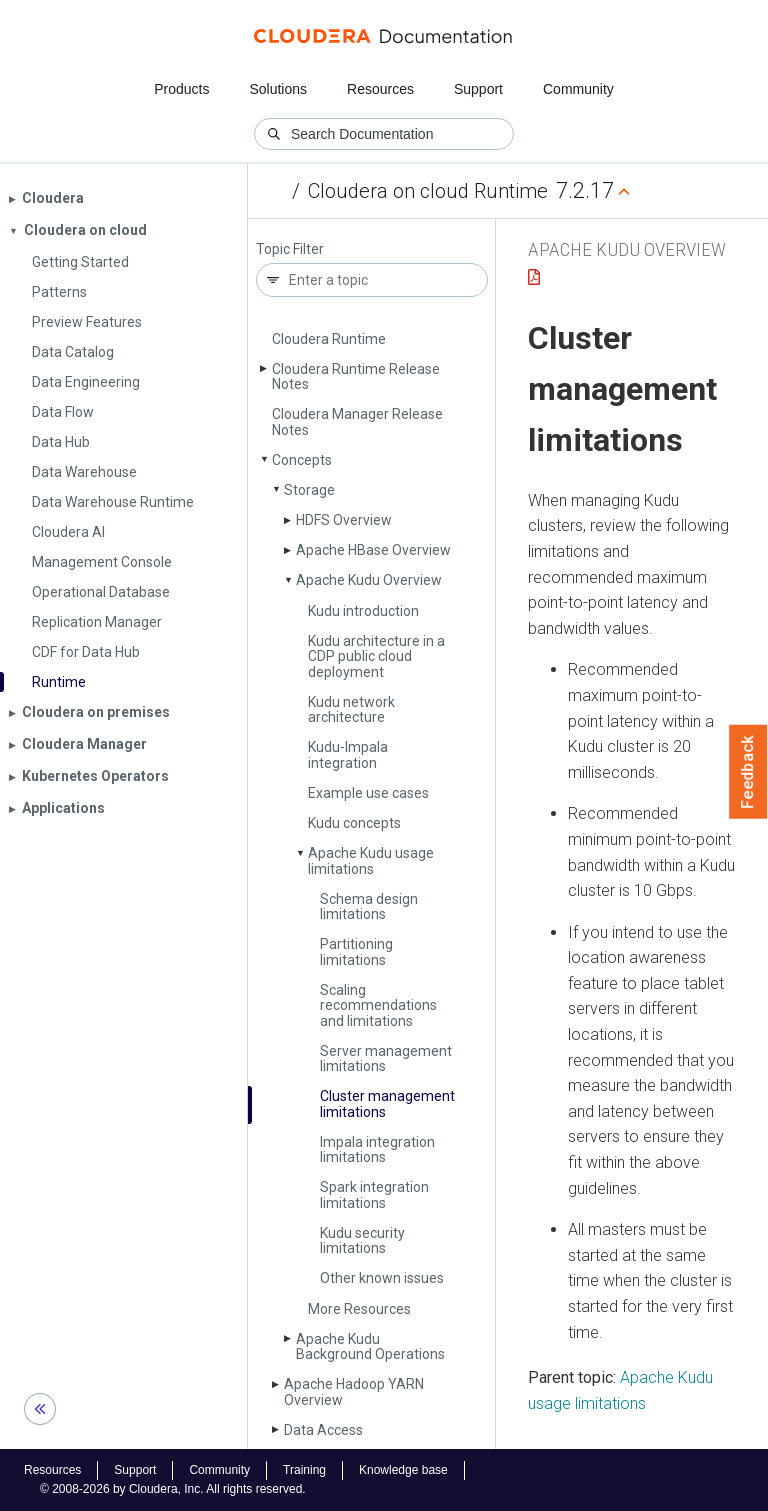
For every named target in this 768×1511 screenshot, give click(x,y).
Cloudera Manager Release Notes (357, 421)
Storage (309, 490)
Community (578, 89)
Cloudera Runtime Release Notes (356, 376)
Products (181, 89)
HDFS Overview (344, 520)
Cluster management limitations (387, 1103)
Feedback (748, 772)
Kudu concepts (354, 823)
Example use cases (368, 793)
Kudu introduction (363, 611)
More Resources (359, 1309)
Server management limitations (386, 1058)
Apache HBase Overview (373, 550)
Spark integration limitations (374, 1194)
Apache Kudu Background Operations (370, 1346)
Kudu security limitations (362, 1240)
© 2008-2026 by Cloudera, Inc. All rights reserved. (173, 1489)
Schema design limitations (369, 906)
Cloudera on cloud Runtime (428, 191)
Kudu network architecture (351, 709)
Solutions (278, 89)
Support (478, 89)
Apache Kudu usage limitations (371, 860)
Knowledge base (403, 1470)
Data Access (323, 1430)
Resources (380, 89)
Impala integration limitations (377, 1149)
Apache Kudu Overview (369, 580)
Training (304, 1470)
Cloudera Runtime (329, 339)
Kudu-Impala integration (348, 754)
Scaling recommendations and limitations (378, 1005)
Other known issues (382, 1278)
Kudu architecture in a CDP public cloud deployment (376, 656)
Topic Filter (290, 249)
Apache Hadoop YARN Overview (354, 1391)
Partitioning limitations (356, 951)
